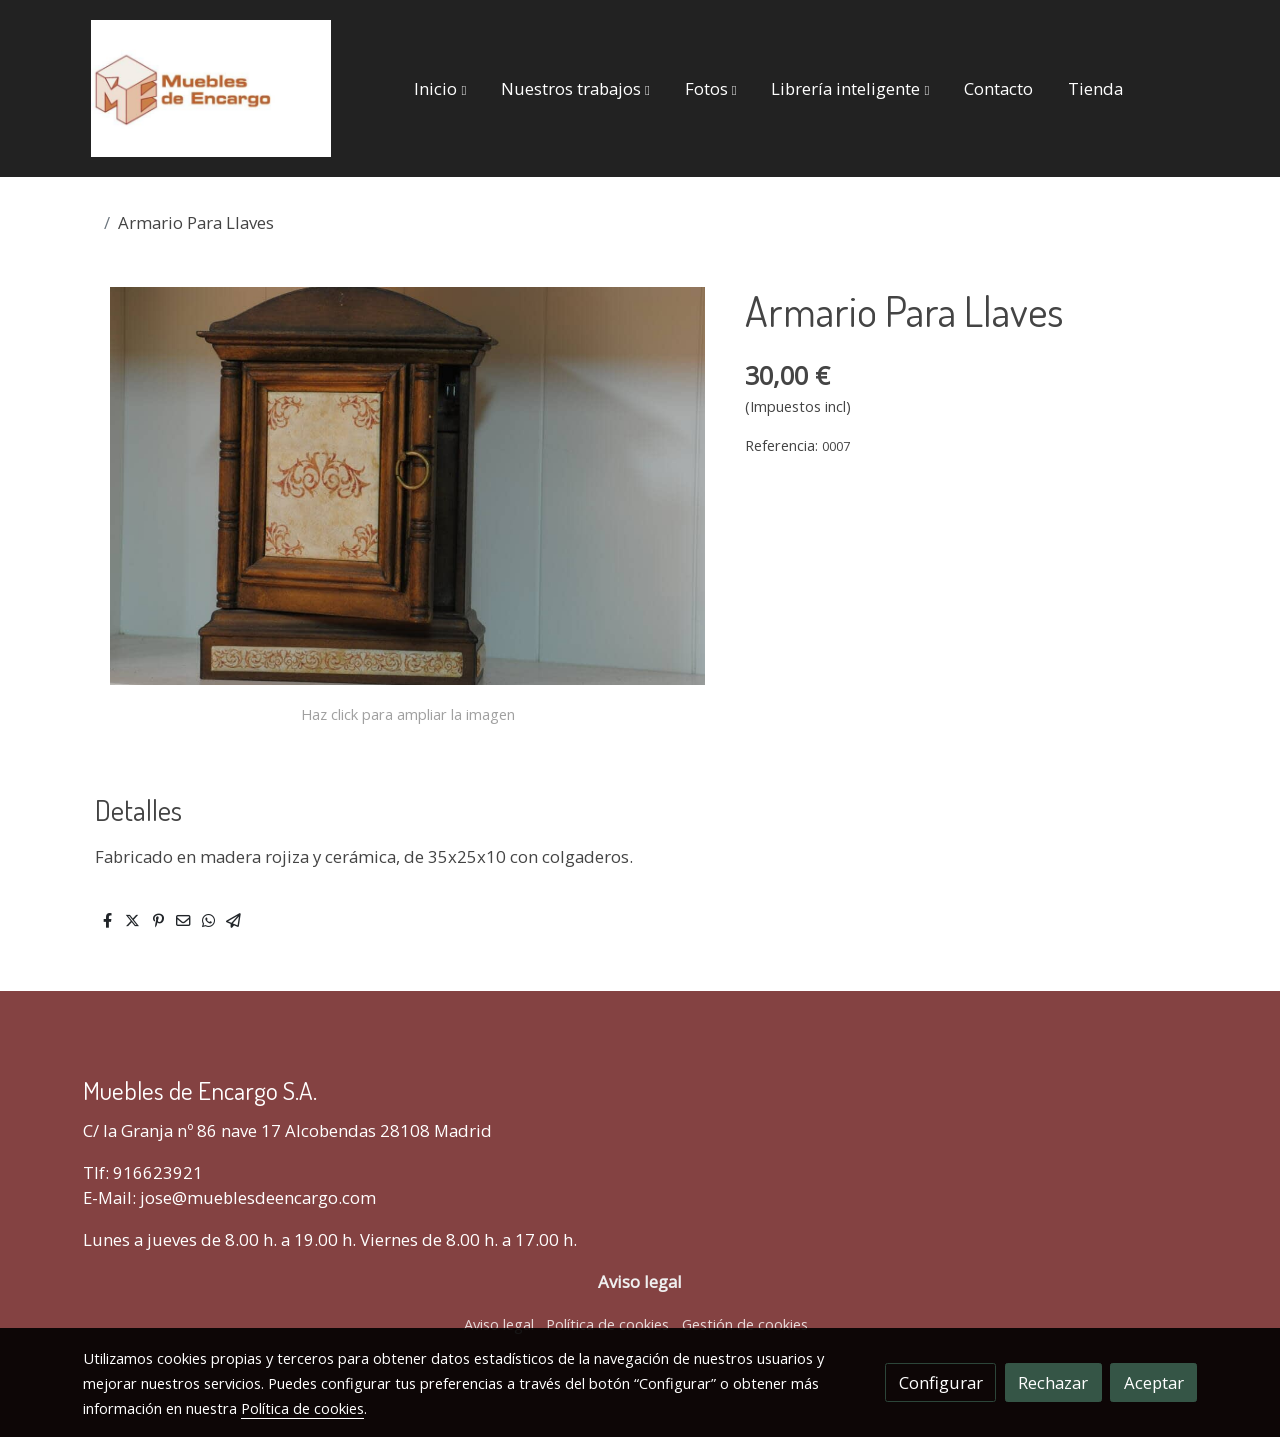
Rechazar (1053, 1382)
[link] (211, 88)
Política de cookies (607, 1324)
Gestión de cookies (745, 1324)
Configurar (941, 1382)
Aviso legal (499, 1324)
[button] (440, 88)
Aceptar (1154, 1382)
